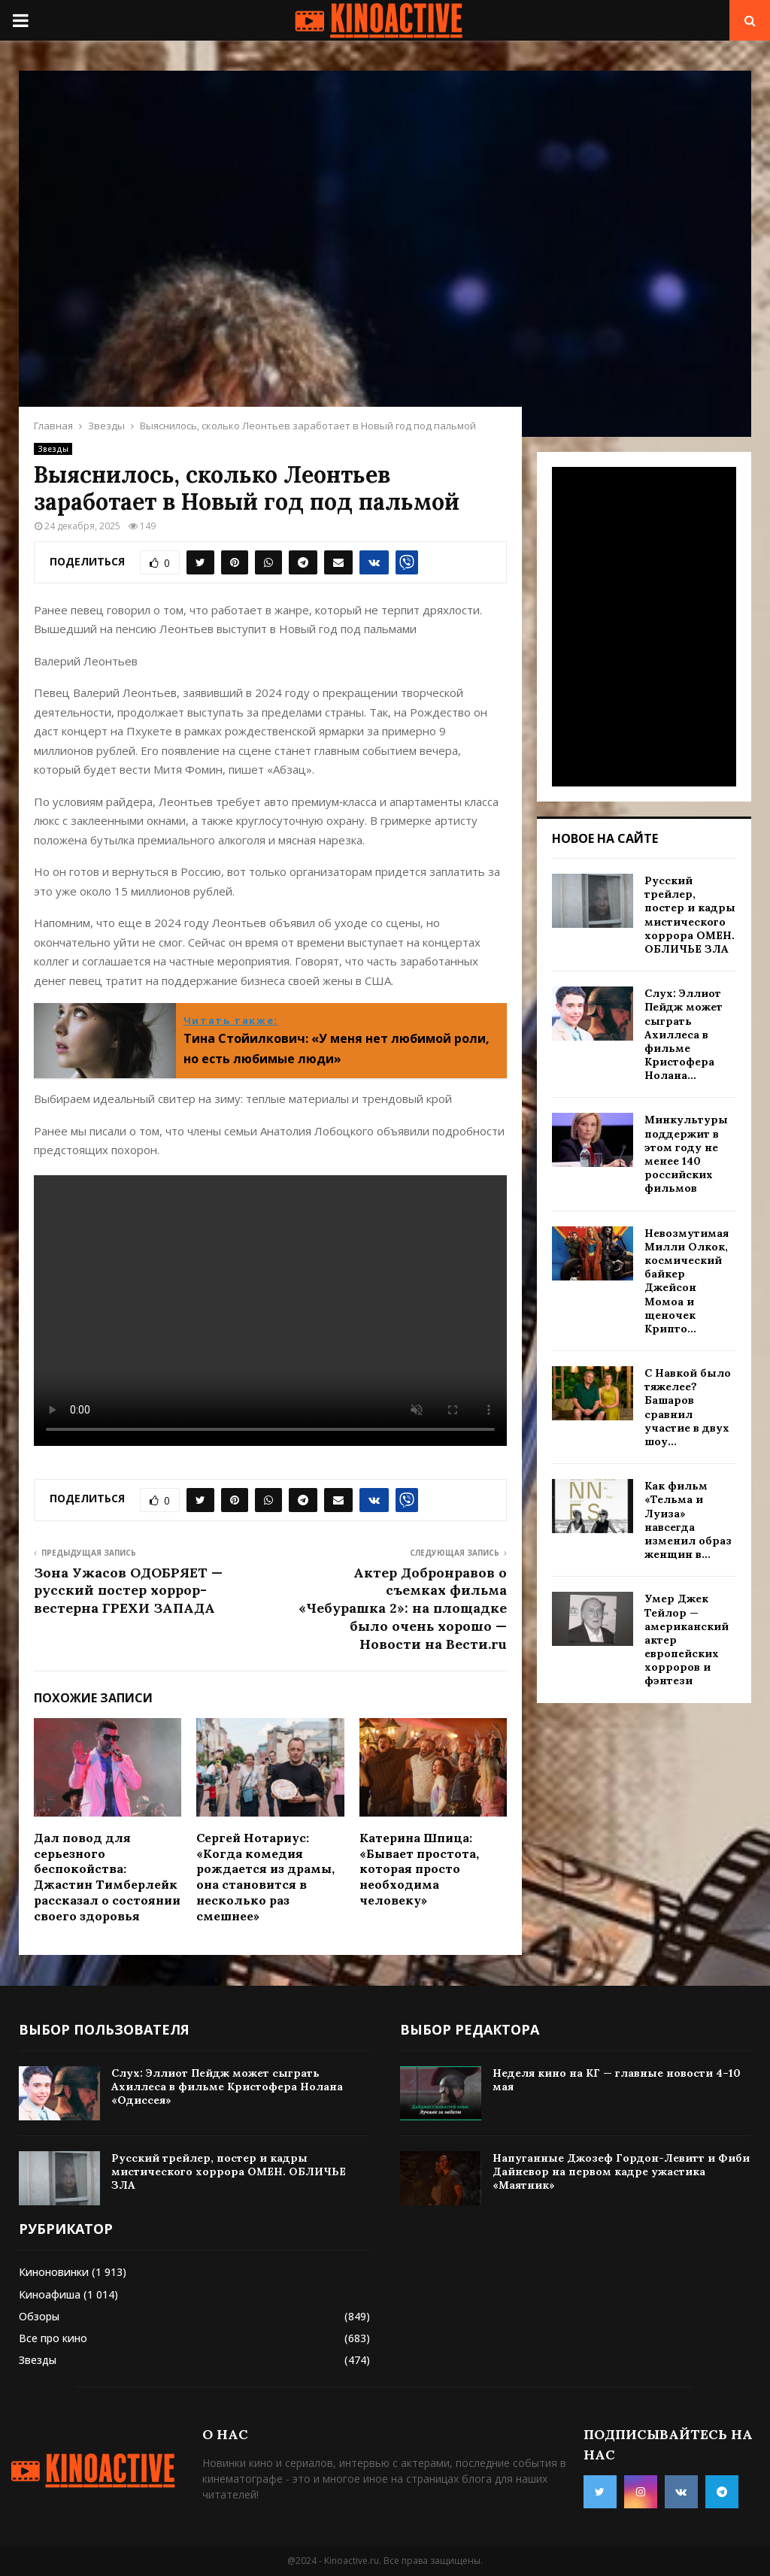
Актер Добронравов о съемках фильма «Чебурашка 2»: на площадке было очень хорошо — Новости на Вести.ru (403, 1608)
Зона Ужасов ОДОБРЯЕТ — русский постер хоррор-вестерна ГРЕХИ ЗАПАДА (128, 1590)
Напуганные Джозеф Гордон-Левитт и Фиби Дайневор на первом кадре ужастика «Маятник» (621, 2171)
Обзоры (39, 2316)
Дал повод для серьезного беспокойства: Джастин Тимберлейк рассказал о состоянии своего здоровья (107, 1876)
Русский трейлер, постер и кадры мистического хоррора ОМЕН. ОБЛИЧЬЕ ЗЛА (689, 915)
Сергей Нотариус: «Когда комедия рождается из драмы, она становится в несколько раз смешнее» (265, 1876)
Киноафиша (49, 2294)
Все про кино (53, 2338)
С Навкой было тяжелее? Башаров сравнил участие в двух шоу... (687, 1407)
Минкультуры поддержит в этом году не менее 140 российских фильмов (686, 1154)
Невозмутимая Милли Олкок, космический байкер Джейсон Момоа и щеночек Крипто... (686, 1280)
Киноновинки (54, 2272)
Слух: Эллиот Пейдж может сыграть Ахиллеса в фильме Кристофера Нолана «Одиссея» (227, 2086)
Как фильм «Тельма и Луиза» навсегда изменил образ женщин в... (688, 1520)
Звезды (53, 449)
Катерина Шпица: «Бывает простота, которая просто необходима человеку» (419, 1869)
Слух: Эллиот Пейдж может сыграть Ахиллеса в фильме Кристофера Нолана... (683, 1034)
